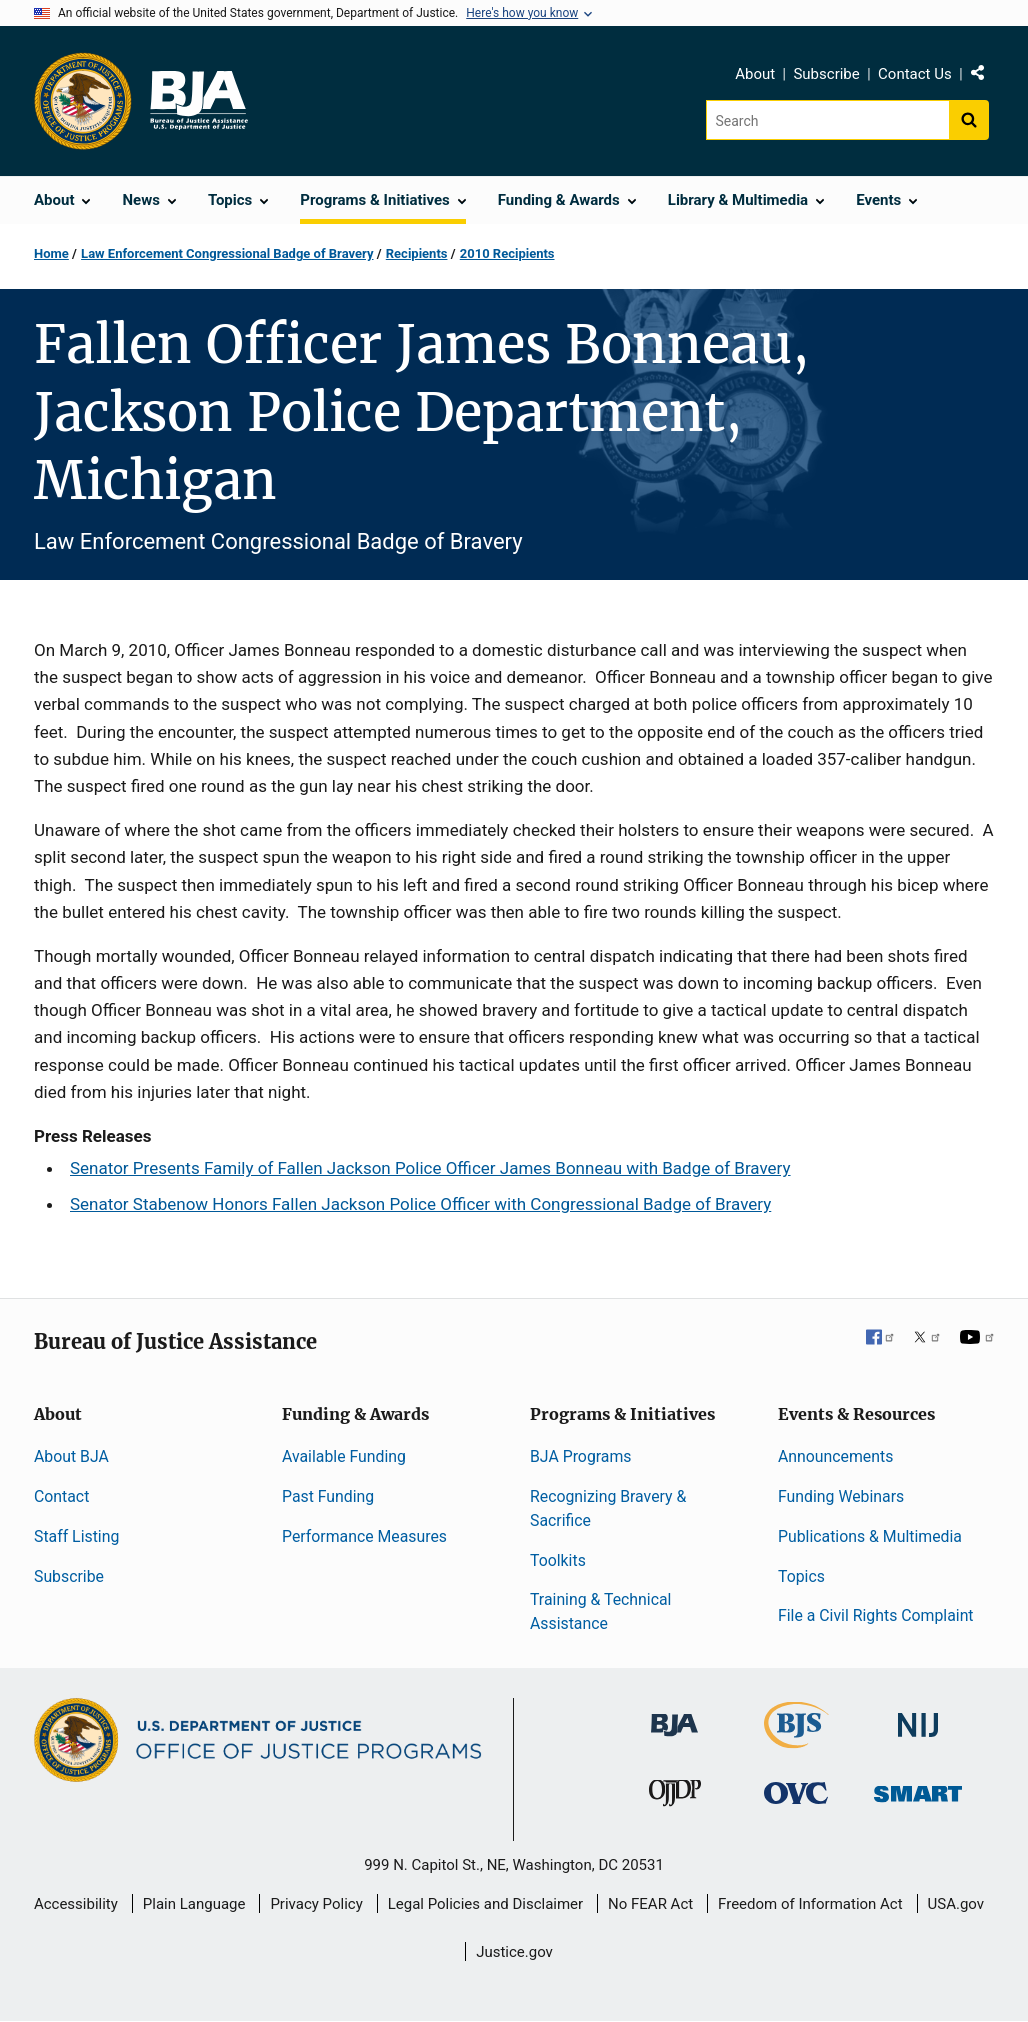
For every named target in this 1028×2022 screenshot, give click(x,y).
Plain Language (194, 1904)
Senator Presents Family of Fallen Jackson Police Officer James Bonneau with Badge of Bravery (430, 1168)
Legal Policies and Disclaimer (485, 1904)
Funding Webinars (841, 1496)
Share (985, 77)
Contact (61, 1496)
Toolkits (558, 1560)
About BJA (71, 1456)
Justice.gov (514, 1952)
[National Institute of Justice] (918, 1716)
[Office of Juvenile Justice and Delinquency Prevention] (675, 1797)
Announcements (835, 1456)
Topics (801, 1576)
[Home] (198, 101)
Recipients (417, 253)
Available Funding (344, 1456)
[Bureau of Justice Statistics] (796, 1739)
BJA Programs (581, 1456)
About (755, 74)
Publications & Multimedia (870, 1536)
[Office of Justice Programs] (83, 101)
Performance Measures (364, 1536)
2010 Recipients (507, 253)
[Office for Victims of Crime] (796, 1792)
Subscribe (826, 74)
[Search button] (969, 120)
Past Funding (328, 1496)
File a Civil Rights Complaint (876, 1615)
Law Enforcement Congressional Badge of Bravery (227, 253)
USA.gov (956, 1904)
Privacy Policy (316, 1904)
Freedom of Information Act (810, 1904)
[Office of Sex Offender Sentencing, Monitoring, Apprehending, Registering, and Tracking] (918, 1788)
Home (51, 253)
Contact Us (915, 74)
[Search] (827, 120)
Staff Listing (76, 1536)
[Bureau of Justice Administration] (674, 1715)
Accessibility (76, 1904)
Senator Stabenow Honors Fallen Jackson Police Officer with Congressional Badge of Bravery (420, 1204)
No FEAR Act (650, 1904)
